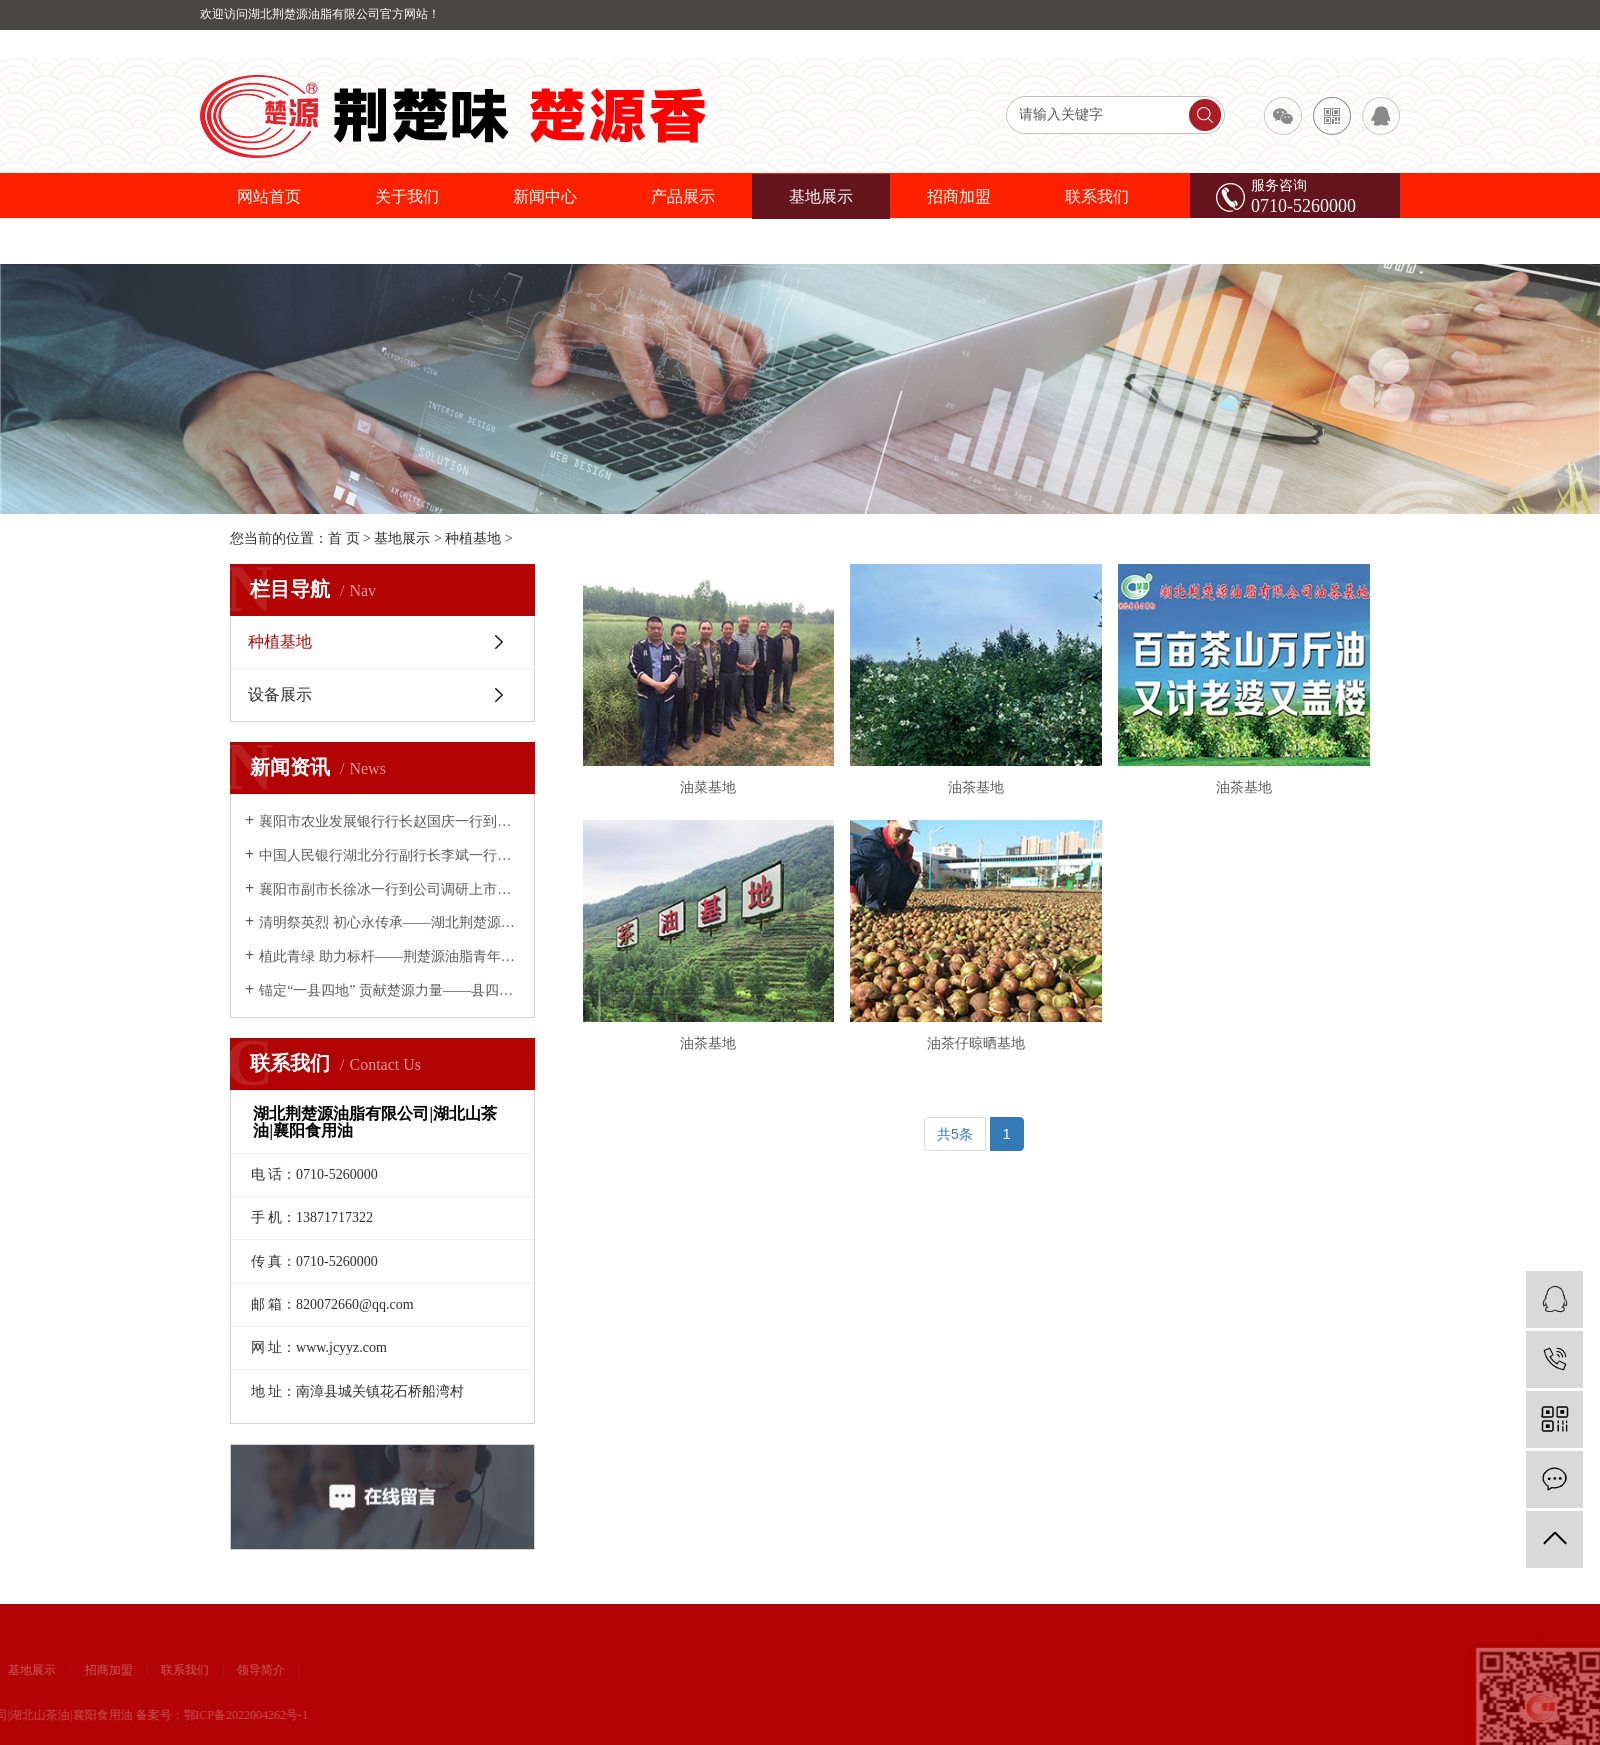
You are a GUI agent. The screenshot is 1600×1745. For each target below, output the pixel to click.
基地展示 (821, 196)
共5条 (955, 1134)
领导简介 (68, 1670)
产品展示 (683, 196)
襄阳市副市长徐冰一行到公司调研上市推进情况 (389, 889)
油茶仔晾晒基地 (976, 1043)
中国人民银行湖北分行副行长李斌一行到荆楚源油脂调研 (389, 855)
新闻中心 (545, 196)
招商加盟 (959, 196)
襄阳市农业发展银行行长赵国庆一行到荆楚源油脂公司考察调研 (389, 821)
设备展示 (280, 694)
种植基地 (473, 538)
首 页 (344, 538)
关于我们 (407, 196)
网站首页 (269, 196)
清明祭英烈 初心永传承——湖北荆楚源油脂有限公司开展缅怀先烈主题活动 (389, 922)
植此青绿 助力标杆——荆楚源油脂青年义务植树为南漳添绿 (389, 956)
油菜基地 (708, 787)
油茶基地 (976, 787)
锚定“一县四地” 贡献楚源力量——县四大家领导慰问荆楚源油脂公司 (389, 990)
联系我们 (1097, 196)
